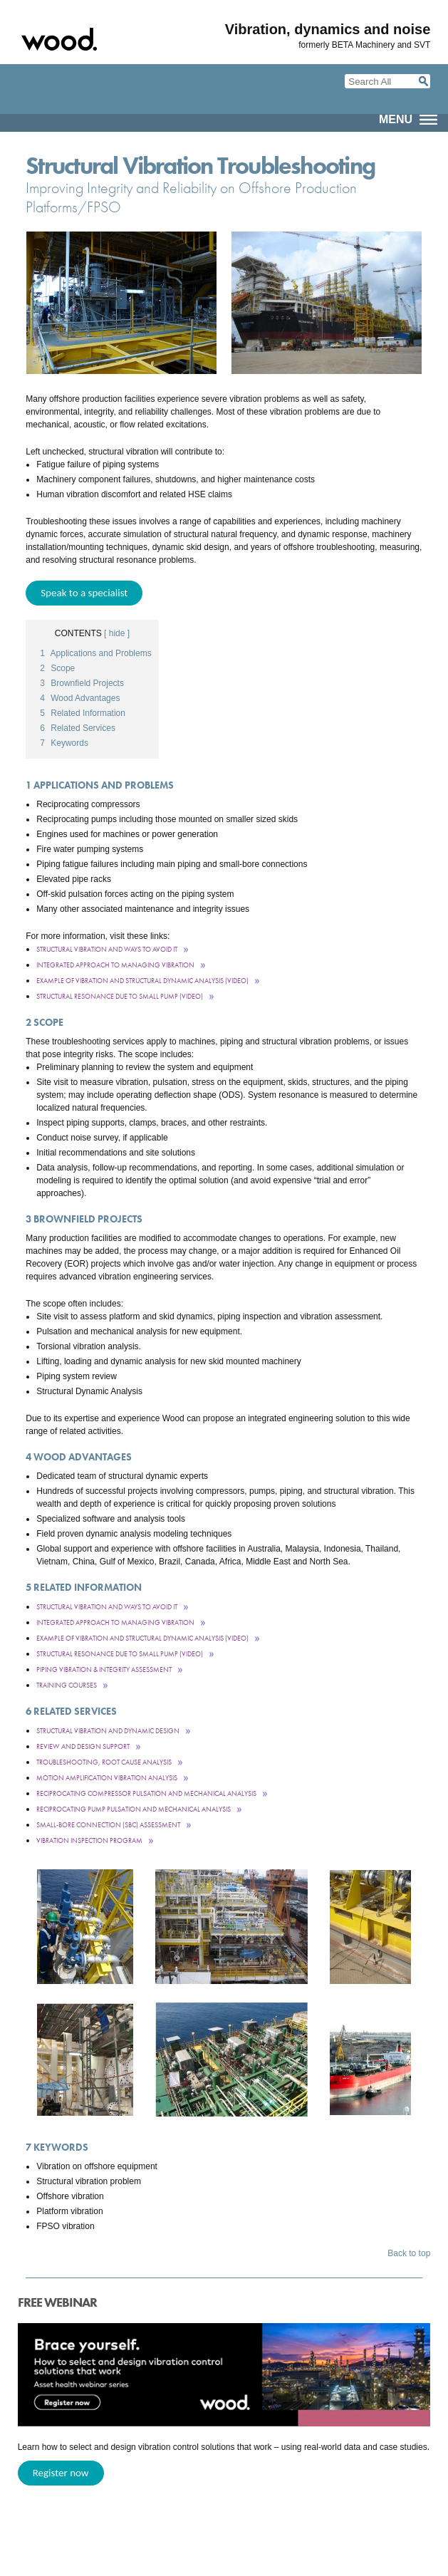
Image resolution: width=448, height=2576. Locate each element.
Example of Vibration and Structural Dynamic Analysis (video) (142, 980)
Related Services (77, 728)
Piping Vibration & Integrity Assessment (104, 1669)
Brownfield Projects (82, 683)
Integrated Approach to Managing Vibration (115, 965)
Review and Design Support (83, 1746)
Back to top (408, 2253)
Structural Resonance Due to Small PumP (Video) (119, 996)
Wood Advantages (80, 698)
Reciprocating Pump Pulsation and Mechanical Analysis (133, 1809)
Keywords (64, 743)
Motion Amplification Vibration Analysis (106, 1777)
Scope (57, 668)
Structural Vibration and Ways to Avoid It (106, 949)
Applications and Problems (95, 653)
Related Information (82, 713)
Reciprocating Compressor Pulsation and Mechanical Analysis (146, 1793)
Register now (61, 2472)
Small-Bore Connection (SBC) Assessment (108, 1824)
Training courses (66, 1685)
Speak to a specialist (84, 592)
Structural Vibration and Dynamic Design (107, 1730)
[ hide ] (117, 633)
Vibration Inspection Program (89, 1840)
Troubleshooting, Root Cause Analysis (104, 1762)
